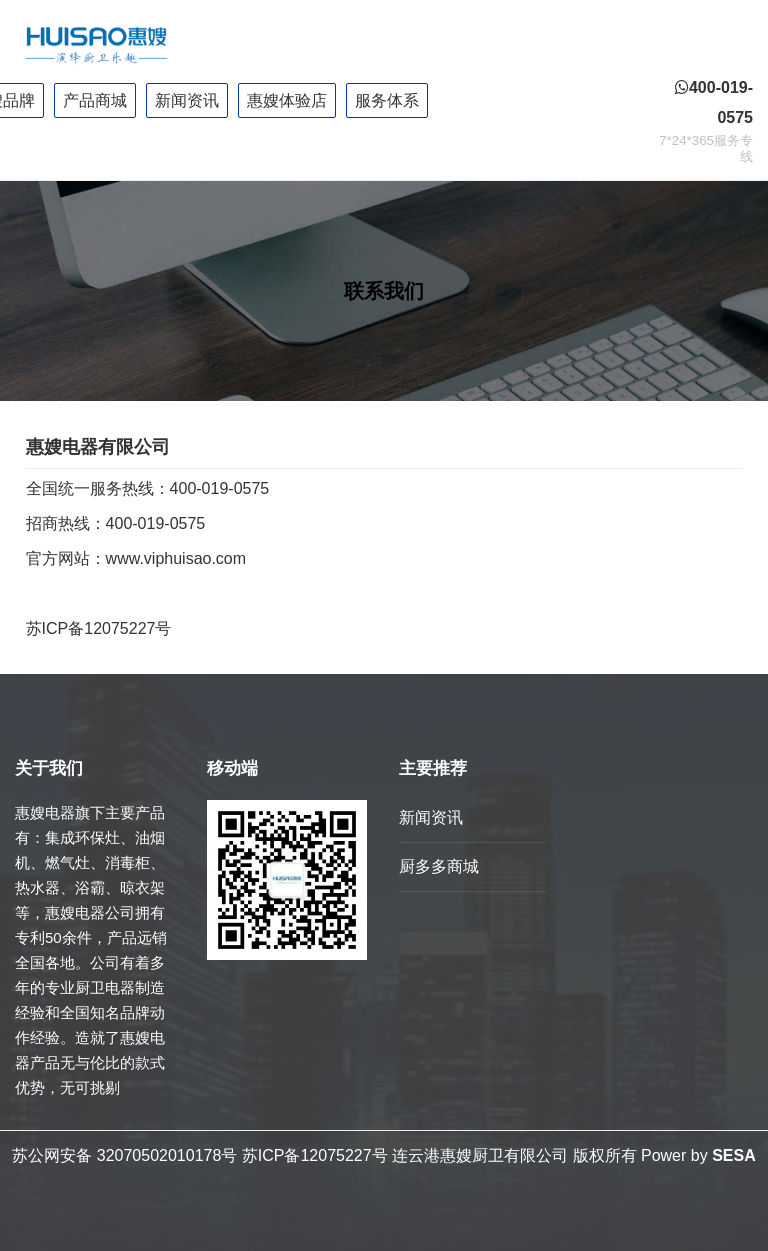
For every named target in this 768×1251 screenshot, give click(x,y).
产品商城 (95, 100)
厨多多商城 (439, 866)
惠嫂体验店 (287, 100)
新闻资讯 (187, 100)
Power (663, 1155)
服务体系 (387, 100)
